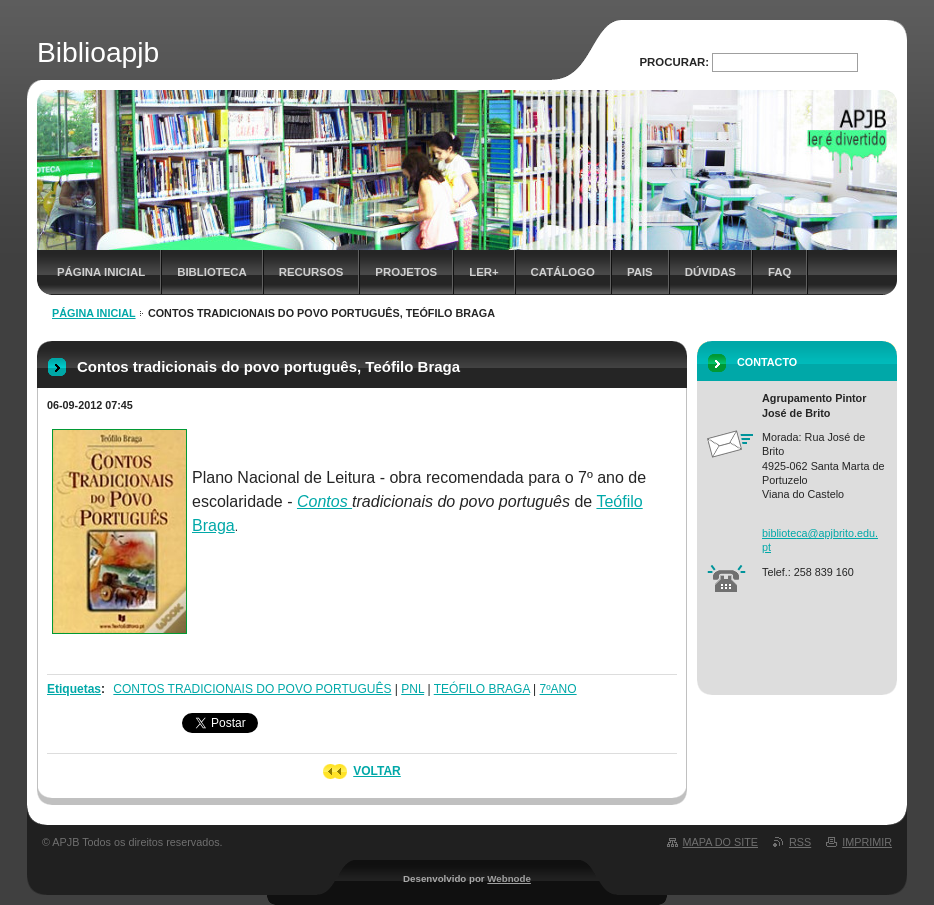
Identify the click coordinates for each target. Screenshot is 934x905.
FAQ (779, 272)
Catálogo (563, 272)
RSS (800, 842)
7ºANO (558, 689)
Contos (324, 501)
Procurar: (675, 62)
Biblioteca (212, 272)
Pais (640, 272)
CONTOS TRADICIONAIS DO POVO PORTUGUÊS (252, 689)
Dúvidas (710, 272)
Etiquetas (74, 689)
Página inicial (101, 272)
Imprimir (867, 842)
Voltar (377, 771)
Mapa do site (720, 842)
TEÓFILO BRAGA (482, 689)
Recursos (311, 272)
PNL (412, 689)
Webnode (509, 878)
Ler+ (483, 272)
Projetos (406, 272)
